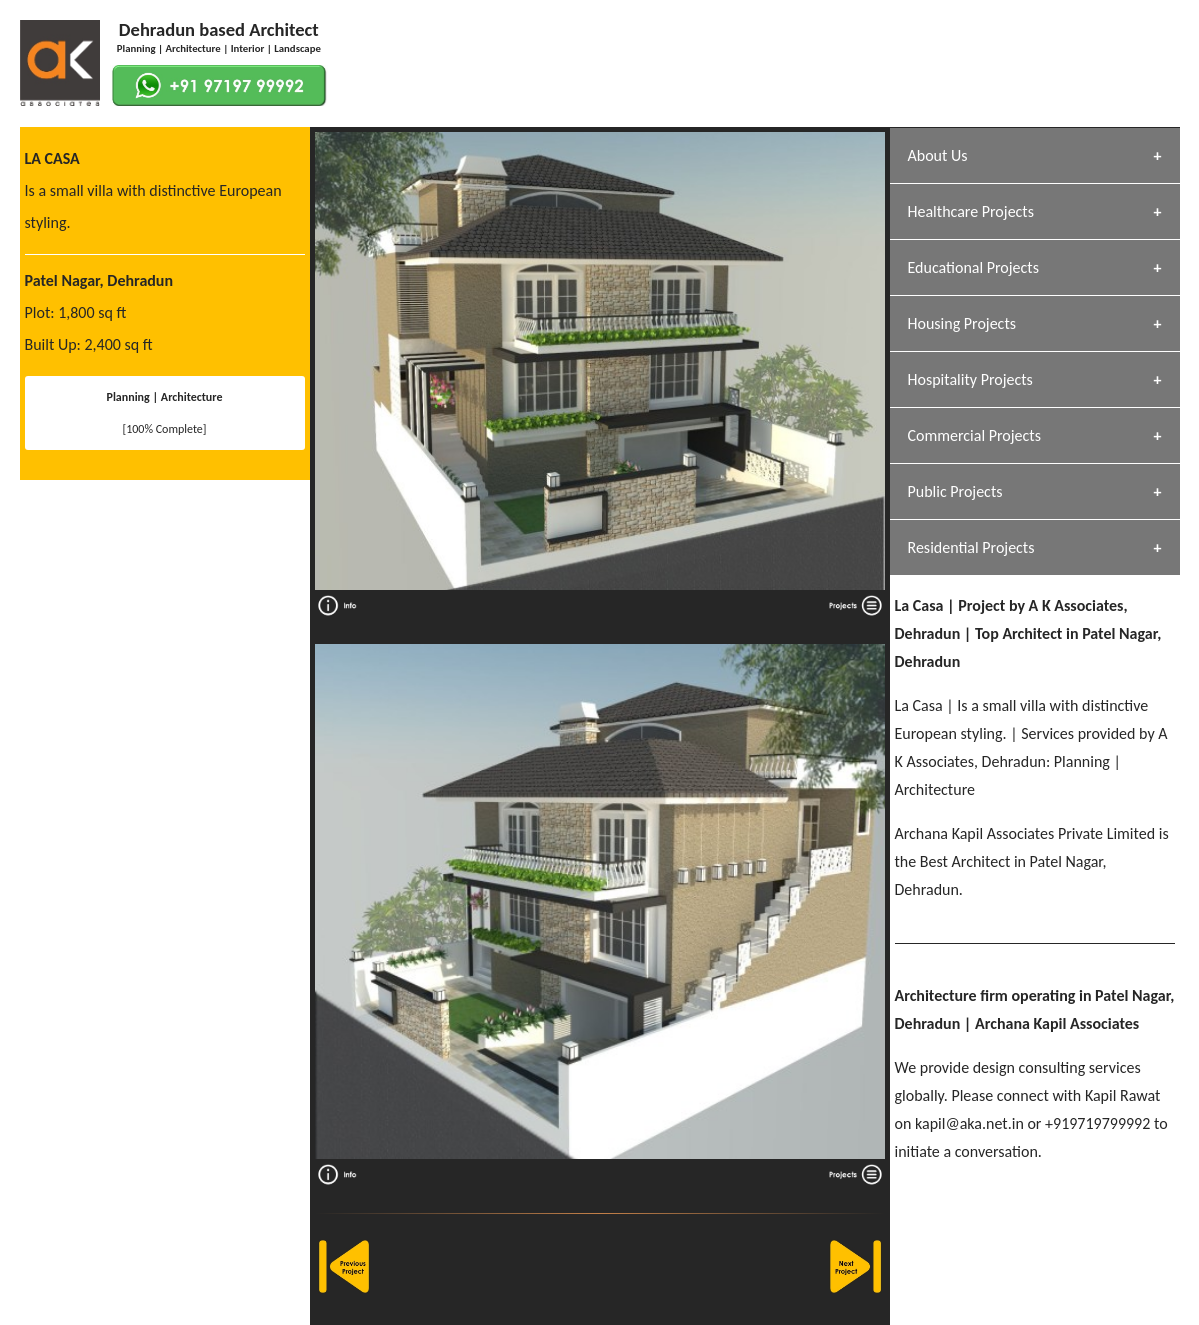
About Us (938, 155)
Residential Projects (971, 547)
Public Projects (955, 491)
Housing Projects (962, 323)
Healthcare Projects (971, 211)
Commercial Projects (974, 435)
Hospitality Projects (970, 379)
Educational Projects (973, 267)
